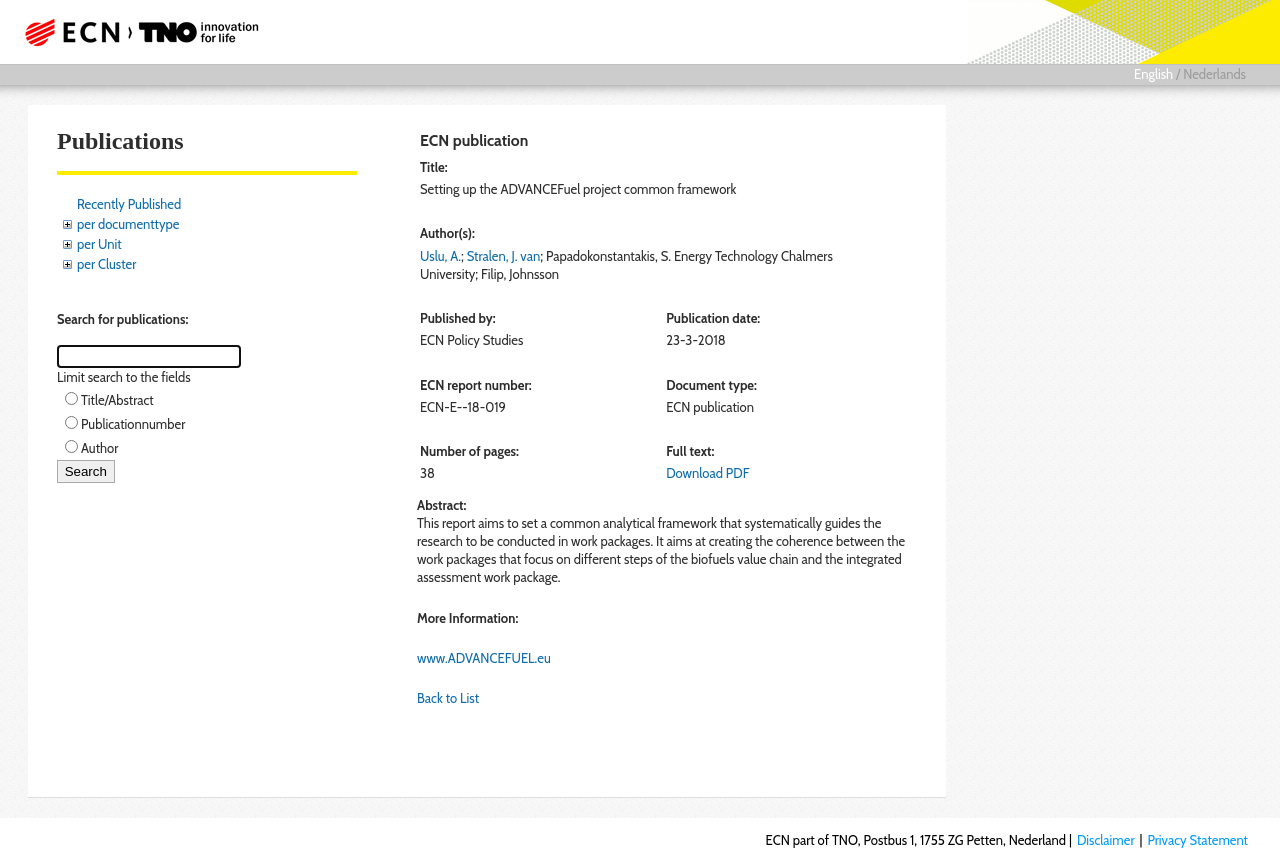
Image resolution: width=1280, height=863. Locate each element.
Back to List (448, 698)
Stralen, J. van (503, 256)
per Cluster (106, 264)
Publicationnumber (133, 424)
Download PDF (707, 473)
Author (99, 448)
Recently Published (129, 204)
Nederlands (1214, 74)
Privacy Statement (1197, 840)
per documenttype (128, 224)
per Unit (99, 244)
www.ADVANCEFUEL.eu (484, 658)
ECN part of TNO (135, 32)
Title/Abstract (117, 400)
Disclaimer (1106, 840)
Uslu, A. (440, 256)
